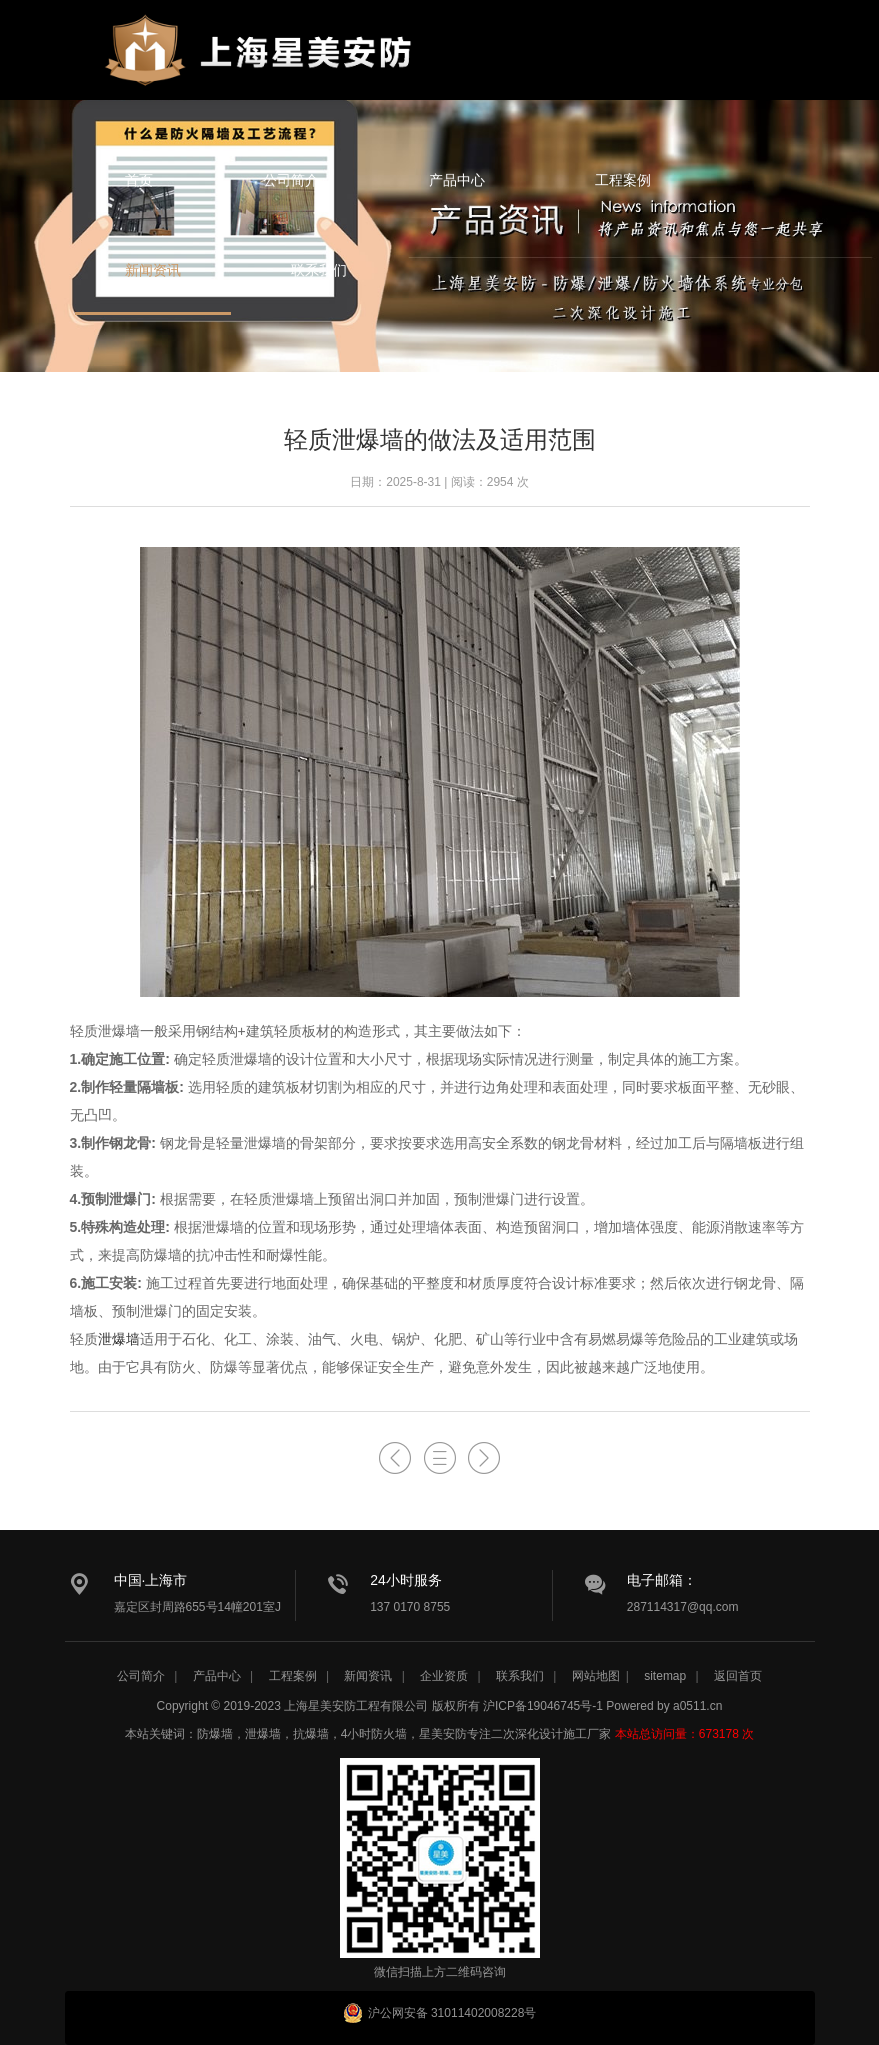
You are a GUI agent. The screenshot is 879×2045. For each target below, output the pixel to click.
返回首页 (738, 1676)
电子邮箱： (662, 1580)
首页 (139, 180)
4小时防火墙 (374, 1734)
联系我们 (319, 270)
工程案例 (623, 180)
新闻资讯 (153, 270)
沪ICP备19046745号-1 (543, 1706)
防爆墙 (215, 1734)
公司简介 (291, 180)
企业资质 (444, 1676)
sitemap (665, 1676)
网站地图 (596, 1676)
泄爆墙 (119, 1339)
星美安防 (260, 63)
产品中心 (457, 180)
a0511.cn (697, 1706)
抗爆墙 (311, 1734)
